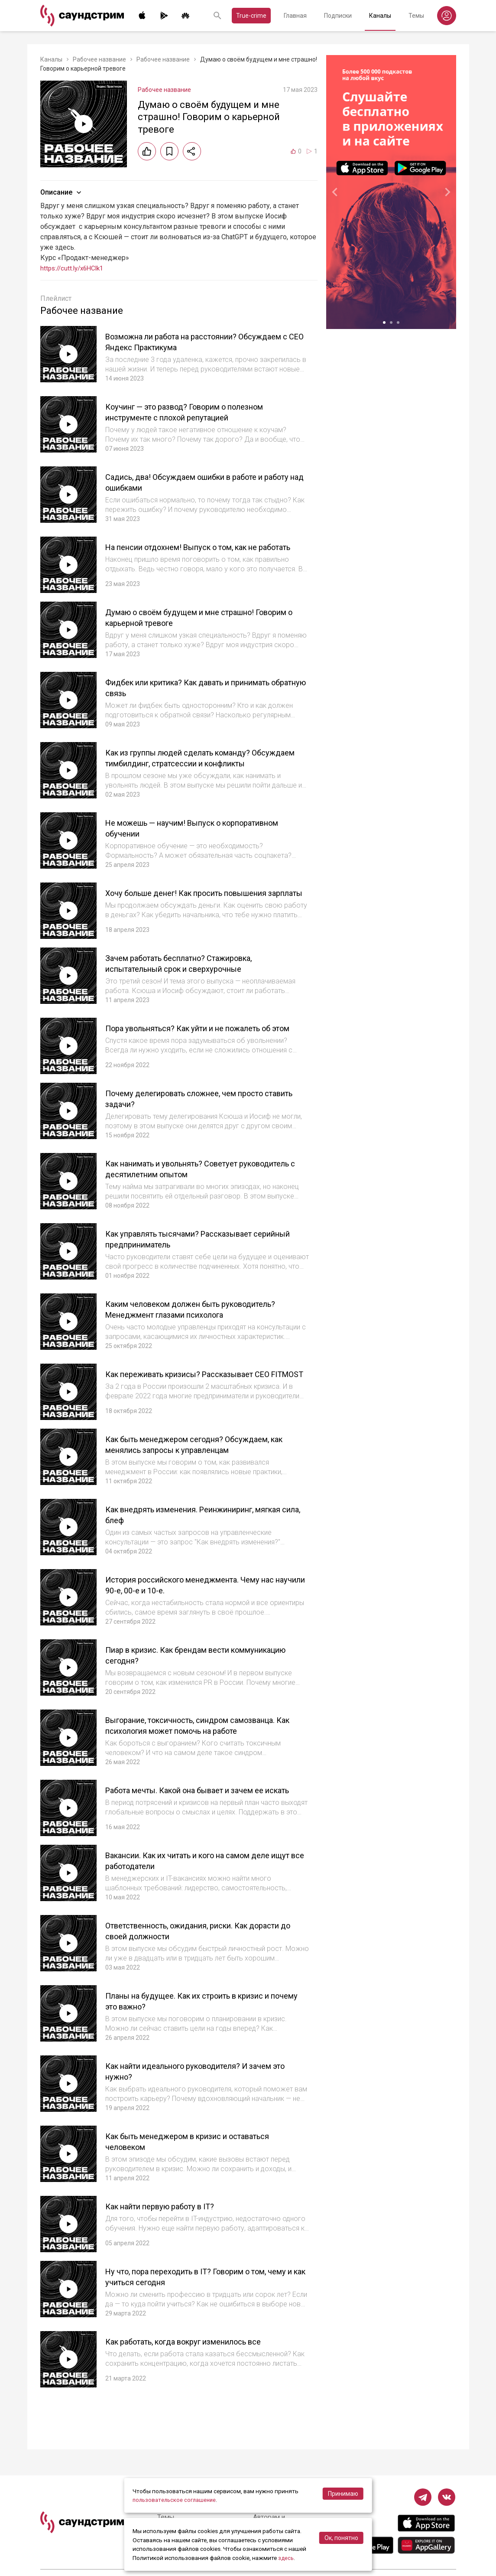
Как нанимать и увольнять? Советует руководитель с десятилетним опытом (187, 1184)
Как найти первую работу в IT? (168, 2232)
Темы (416, 15)
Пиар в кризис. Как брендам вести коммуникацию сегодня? (176, 1676)
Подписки (338, 15)
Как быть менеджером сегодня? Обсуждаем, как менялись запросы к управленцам (206, 1465)
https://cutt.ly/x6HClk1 (74, 268)
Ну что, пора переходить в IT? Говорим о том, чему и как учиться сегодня (199, 2302)
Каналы (380, 15)
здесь (286, 2557)
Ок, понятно (341, 2537)
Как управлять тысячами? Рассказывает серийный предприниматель (189, 1254)
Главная (295, 15)
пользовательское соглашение (176, 2499)
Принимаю (343, 2493)
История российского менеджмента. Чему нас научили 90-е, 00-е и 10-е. (202, 1605)
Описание (61, 192)
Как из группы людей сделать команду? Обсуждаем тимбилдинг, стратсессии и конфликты (188, 768)
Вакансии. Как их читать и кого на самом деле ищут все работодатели (201, 1886)
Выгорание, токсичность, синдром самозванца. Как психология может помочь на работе (204, 1746)
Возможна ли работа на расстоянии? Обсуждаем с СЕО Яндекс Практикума (206, 341)
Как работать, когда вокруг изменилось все (196, 2367)
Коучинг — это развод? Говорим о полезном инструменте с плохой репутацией (197, 412)
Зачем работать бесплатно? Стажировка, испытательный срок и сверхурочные (190, 973)
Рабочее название (99, 59)
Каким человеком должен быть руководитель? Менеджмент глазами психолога (204, 1324)
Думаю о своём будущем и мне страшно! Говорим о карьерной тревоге (190, 622)
